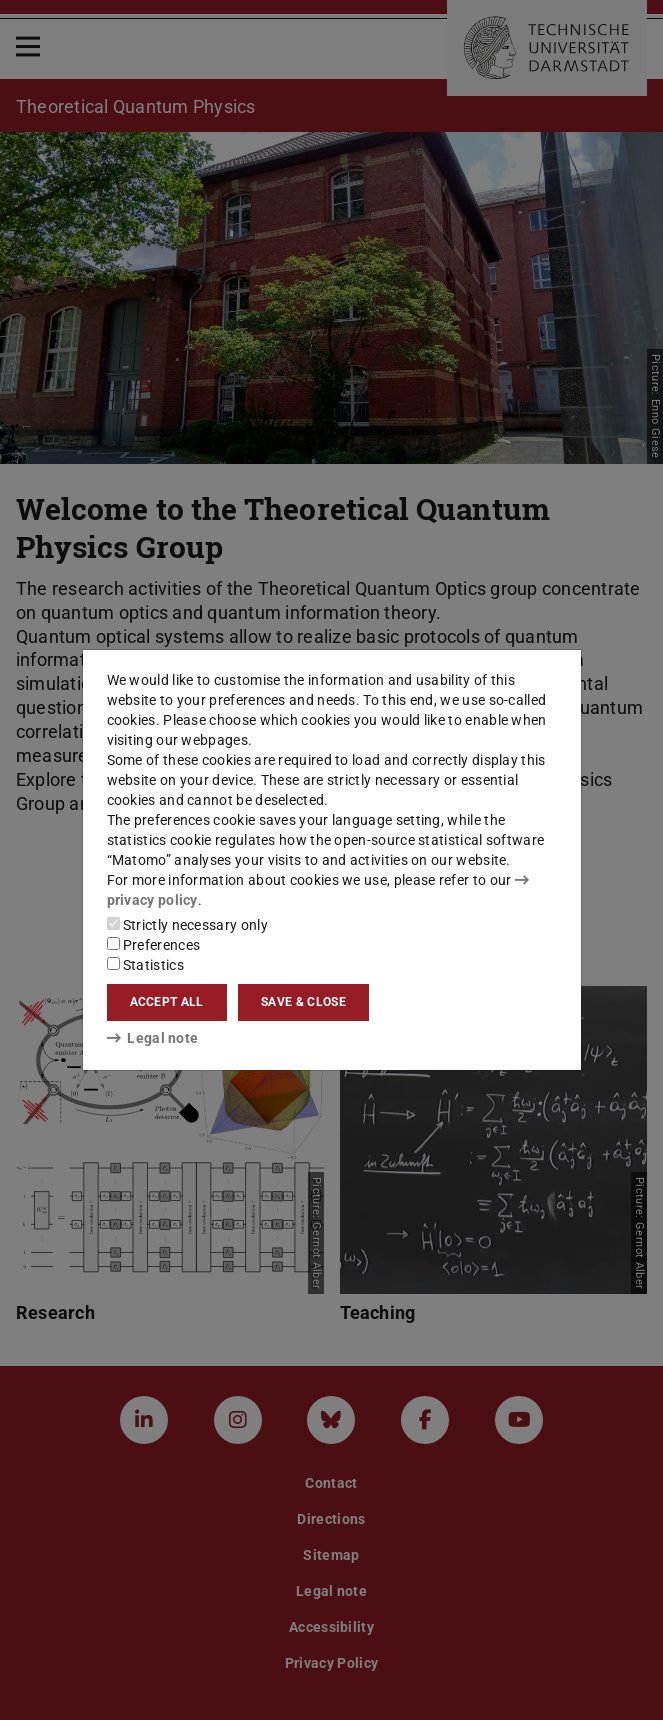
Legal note (153, 1038)
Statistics (145, 965)
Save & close (303, 1002)
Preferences (154, 945)
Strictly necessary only (187, 925)
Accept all (167, 1002)
